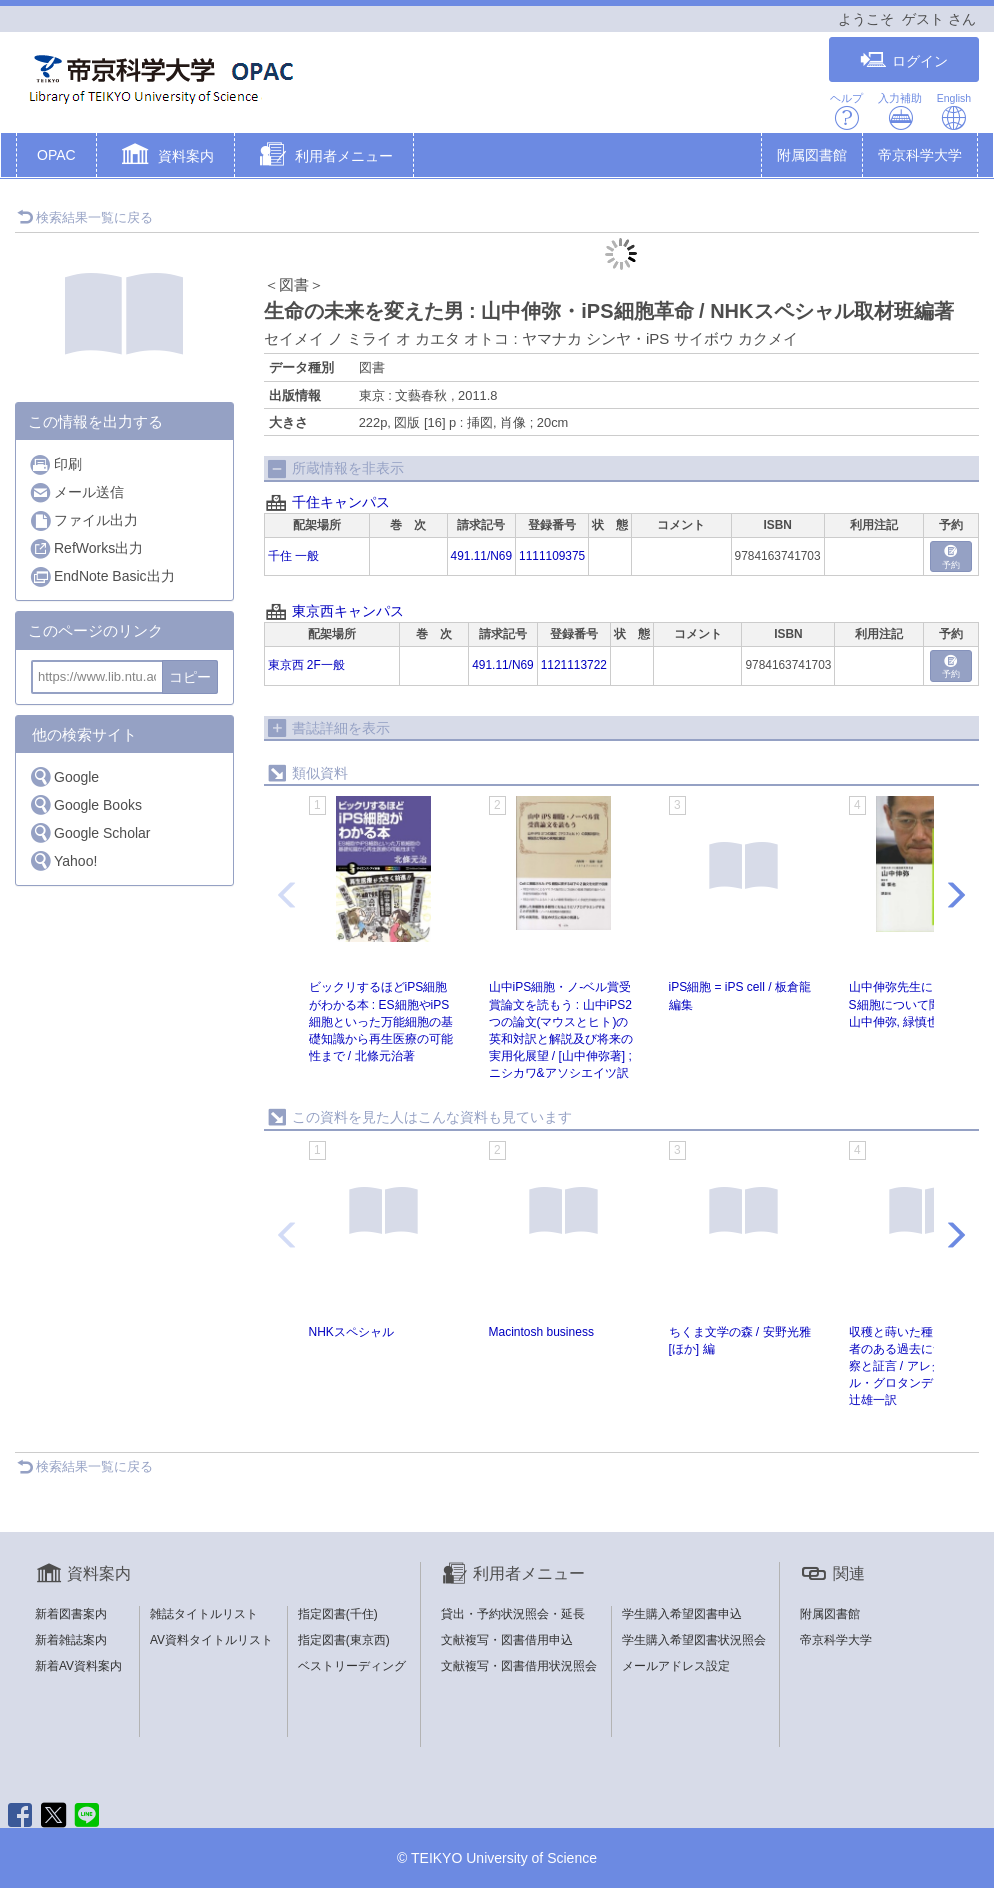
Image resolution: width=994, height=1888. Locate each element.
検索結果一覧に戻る (85, 217)
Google (64, 776)
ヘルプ (846, 111)
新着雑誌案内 (71, 1640)
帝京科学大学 (920, 155)
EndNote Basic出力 (102, 576)
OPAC (56, 155)
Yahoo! (63, 860)
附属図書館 (812, 155)
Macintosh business (541, 1332)
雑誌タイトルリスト (204, 1614)
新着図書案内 (71, 1614)
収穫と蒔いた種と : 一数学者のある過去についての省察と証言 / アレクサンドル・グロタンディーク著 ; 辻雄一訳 (921, 1366)
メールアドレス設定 (676, 1666)
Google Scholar (90, 832)
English (954, 111)
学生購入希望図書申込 (682, 1614)
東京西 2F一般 (306, 665)
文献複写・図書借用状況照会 (519, 1666)
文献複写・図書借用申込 (507, 1640)
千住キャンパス (341, 502)
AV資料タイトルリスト (211, 1640)
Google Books (85, 804)
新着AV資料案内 (78, 1666)
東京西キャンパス (348, 611)
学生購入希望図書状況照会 (694, 1640)
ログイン (904, 60)
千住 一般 (293, 556)
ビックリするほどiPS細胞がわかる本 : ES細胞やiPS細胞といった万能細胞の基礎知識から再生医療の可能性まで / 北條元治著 (381, 1021)
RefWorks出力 (86, 548)
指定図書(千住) (338, 1614)
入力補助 (900, 111)
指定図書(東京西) (344, 1640)
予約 (951, 557)
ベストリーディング (352, 1666)
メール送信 (76, 492)
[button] (165, 157)
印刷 (55, 464)
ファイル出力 (83, 520)
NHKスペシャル (351, 1332)
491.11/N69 (482, 556)
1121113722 (574, 665)
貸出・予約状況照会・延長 (513, 1614)
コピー (190, 677)
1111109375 (552, 556)
